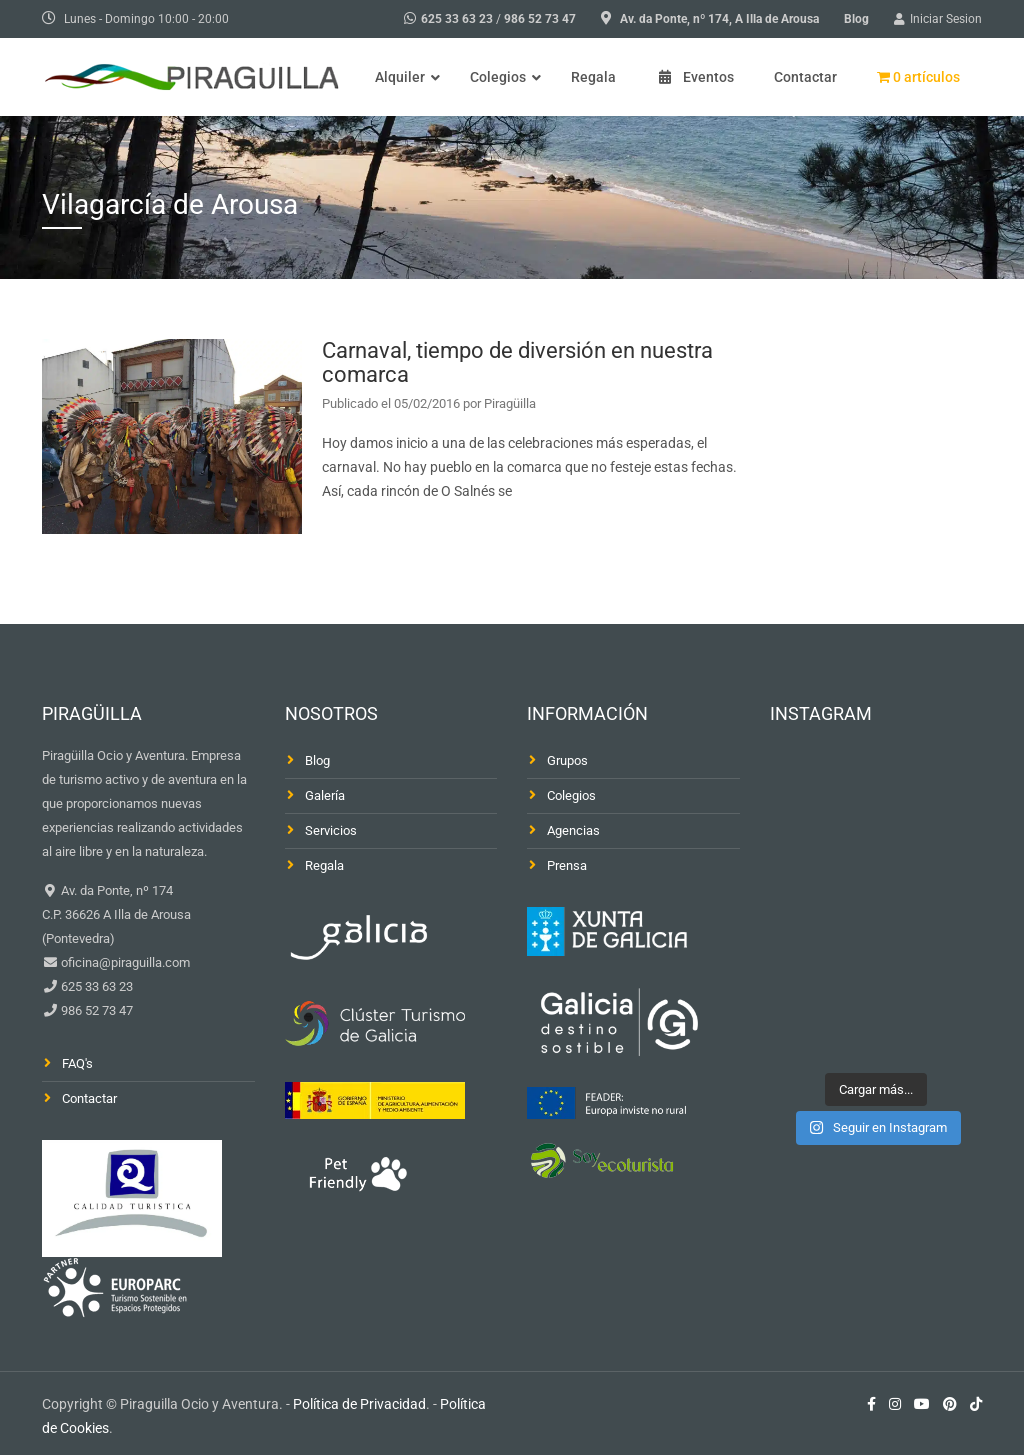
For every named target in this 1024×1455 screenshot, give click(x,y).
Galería (325, 795)
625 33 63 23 (457, 19)
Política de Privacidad (359, 1404)
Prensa (567, 865)
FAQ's (77, 1063)
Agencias (573, 830)
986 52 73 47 (540, 19)
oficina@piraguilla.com (124, 962)
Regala (324, 865)
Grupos (567, 760)
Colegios (571, 795)
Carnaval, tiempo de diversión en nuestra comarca (517, 362)
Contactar (89, 1098)
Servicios (331, 830)
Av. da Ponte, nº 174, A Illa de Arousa (719, 19)
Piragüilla (510, 403)
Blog (856, 19)
